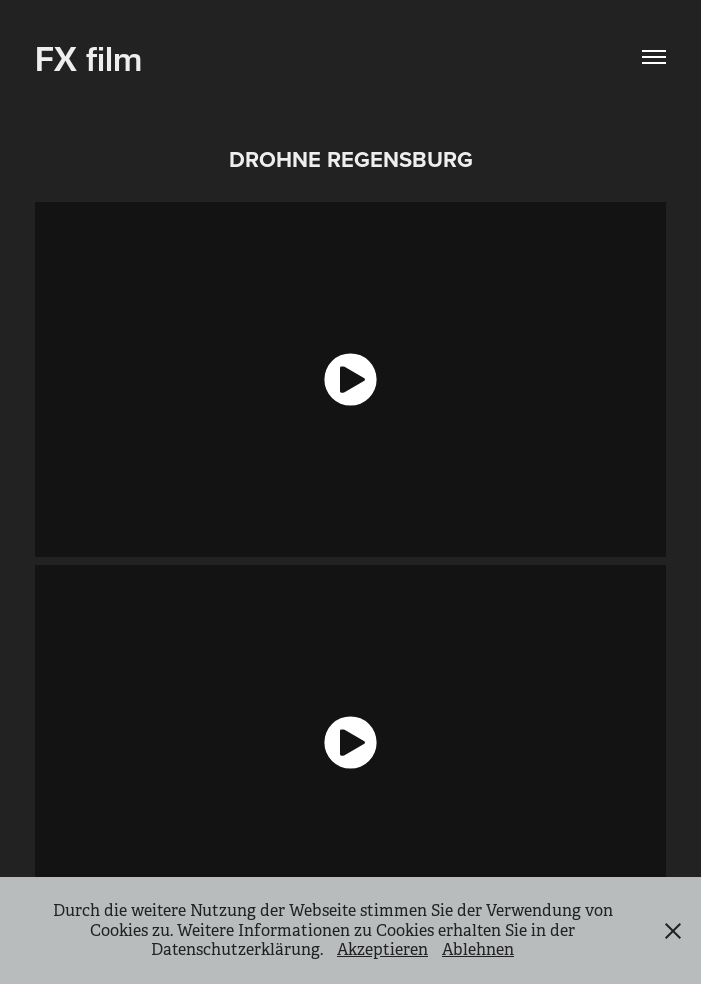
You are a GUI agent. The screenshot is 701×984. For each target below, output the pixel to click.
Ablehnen (478, 949)
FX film (88, 56)
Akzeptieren (382, 949)
